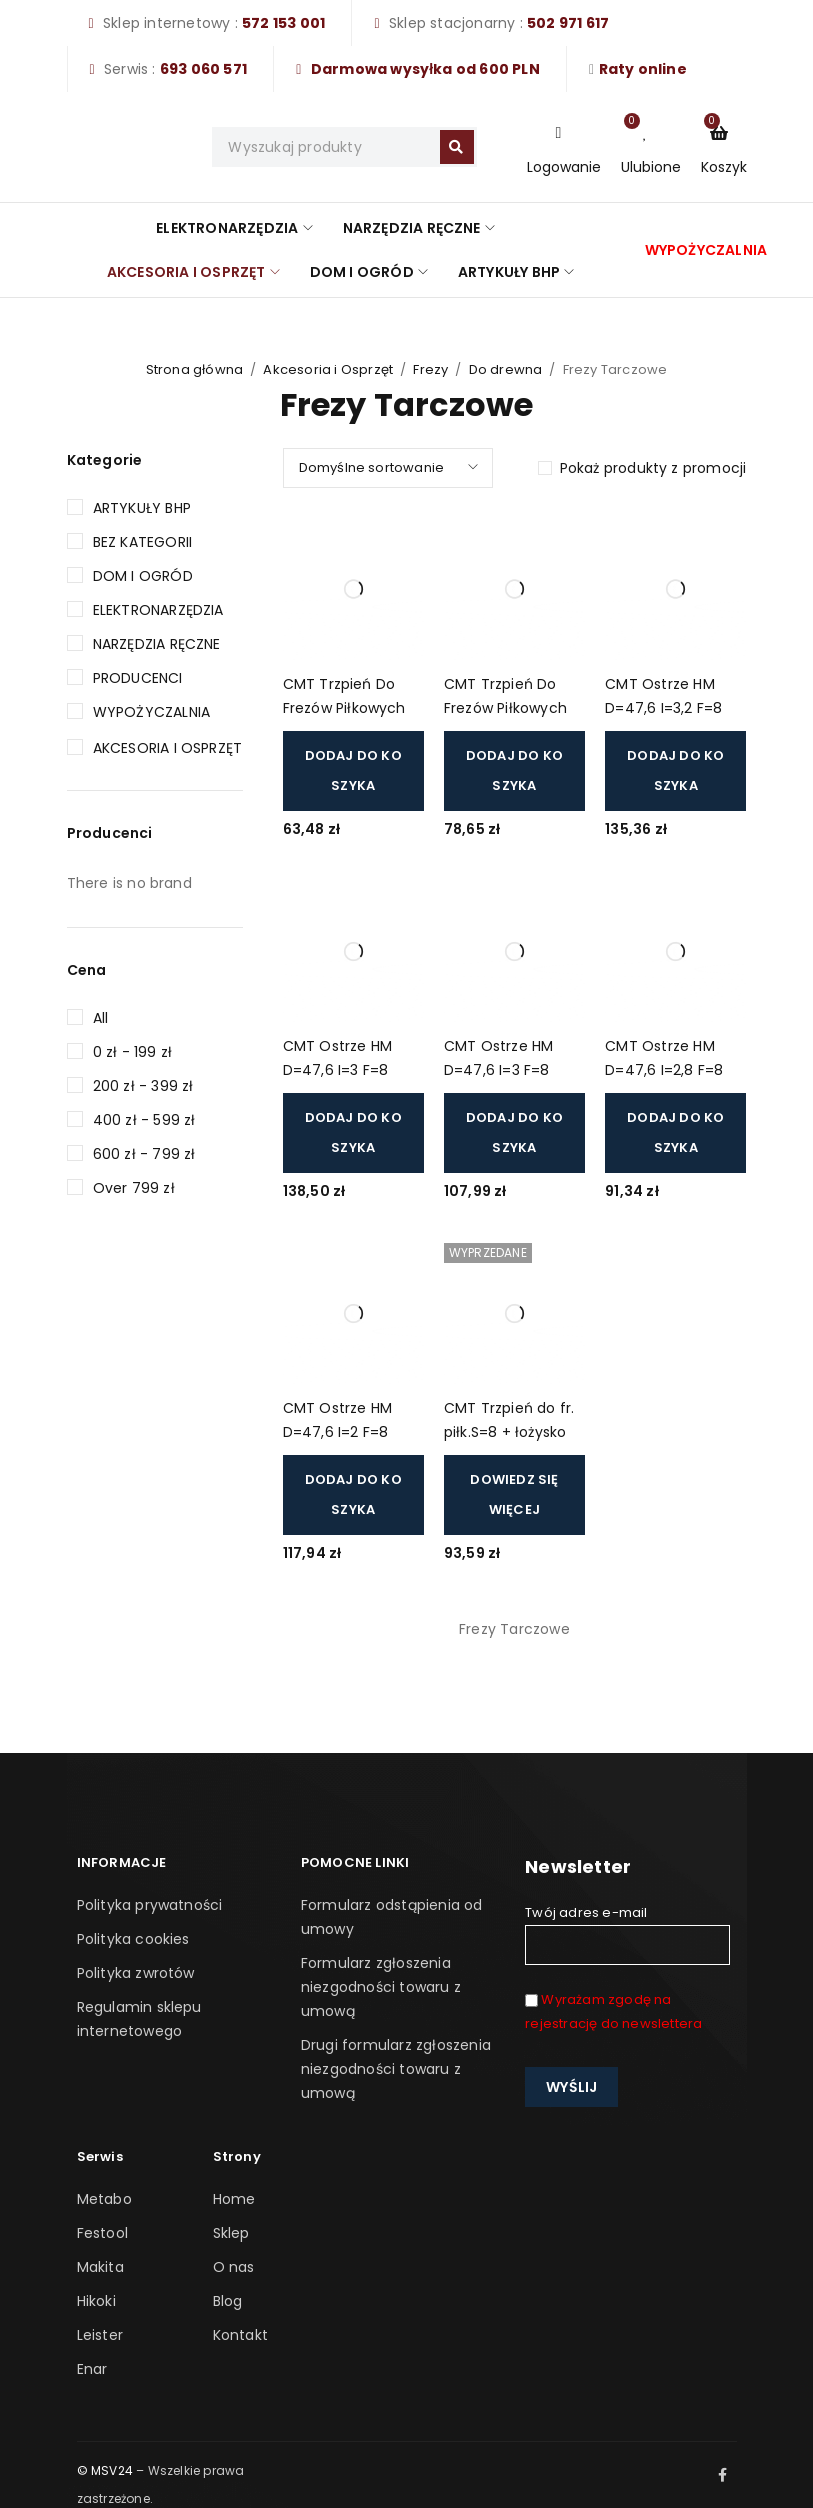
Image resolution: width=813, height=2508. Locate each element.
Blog (228, 2301)
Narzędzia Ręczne (157, 644)
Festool (102, 2233)
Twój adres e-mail (627, 1934)
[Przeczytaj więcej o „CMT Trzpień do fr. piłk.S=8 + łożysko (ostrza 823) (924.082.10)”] (514, 1495)
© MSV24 (105, 2470)
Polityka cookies (133, 1939)
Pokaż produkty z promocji (653, 468)
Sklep (231, 2233)
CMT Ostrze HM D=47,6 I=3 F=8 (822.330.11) (499, 1059)
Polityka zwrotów (136, 1973)
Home (234, 2199)
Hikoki (96, 2301)
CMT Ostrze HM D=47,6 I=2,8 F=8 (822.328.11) (664, 1059)
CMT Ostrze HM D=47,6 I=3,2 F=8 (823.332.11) (663, 697)
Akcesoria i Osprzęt (328, 369)
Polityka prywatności (150, 1905)
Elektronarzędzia (158, 610)
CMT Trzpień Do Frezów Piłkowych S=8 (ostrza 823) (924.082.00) (505, 697)
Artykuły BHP (142, 508)
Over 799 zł (134, 1188)
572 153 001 (283, 23)
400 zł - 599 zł (144, 1120)
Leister (100, 2335)
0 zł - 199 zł (133, 1052)
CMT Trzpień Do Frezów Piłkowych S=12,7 (344, 697)
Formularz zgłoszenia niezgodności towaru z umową (381, 1987)
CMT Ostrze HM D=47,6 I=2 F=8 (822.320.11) (338, 1421)
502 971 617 (568, 23)
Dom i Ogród (143, 576)
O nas (234, 2267)
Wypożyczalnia (152, 712)
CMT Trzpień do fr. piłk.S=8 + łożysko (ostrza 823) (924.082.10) (509, 1421)
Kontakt (240, 2335)
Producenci (138, 678)
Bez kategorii (143, 542)
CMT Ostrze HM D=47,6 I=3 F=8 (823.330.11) (338, 1059)
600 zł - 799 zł (144, 1154)
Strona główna (195, 369)
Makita (100, 2267)
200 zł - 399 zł (143, 1086)
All (101, 1018)
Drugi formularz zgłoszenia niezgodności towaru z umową (396, 2069)
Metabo (104, 2199)
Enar (92, 2369)
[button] (353, 771)
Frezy (430, 369)
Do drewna (506, 369)
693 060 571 (203, 69)
